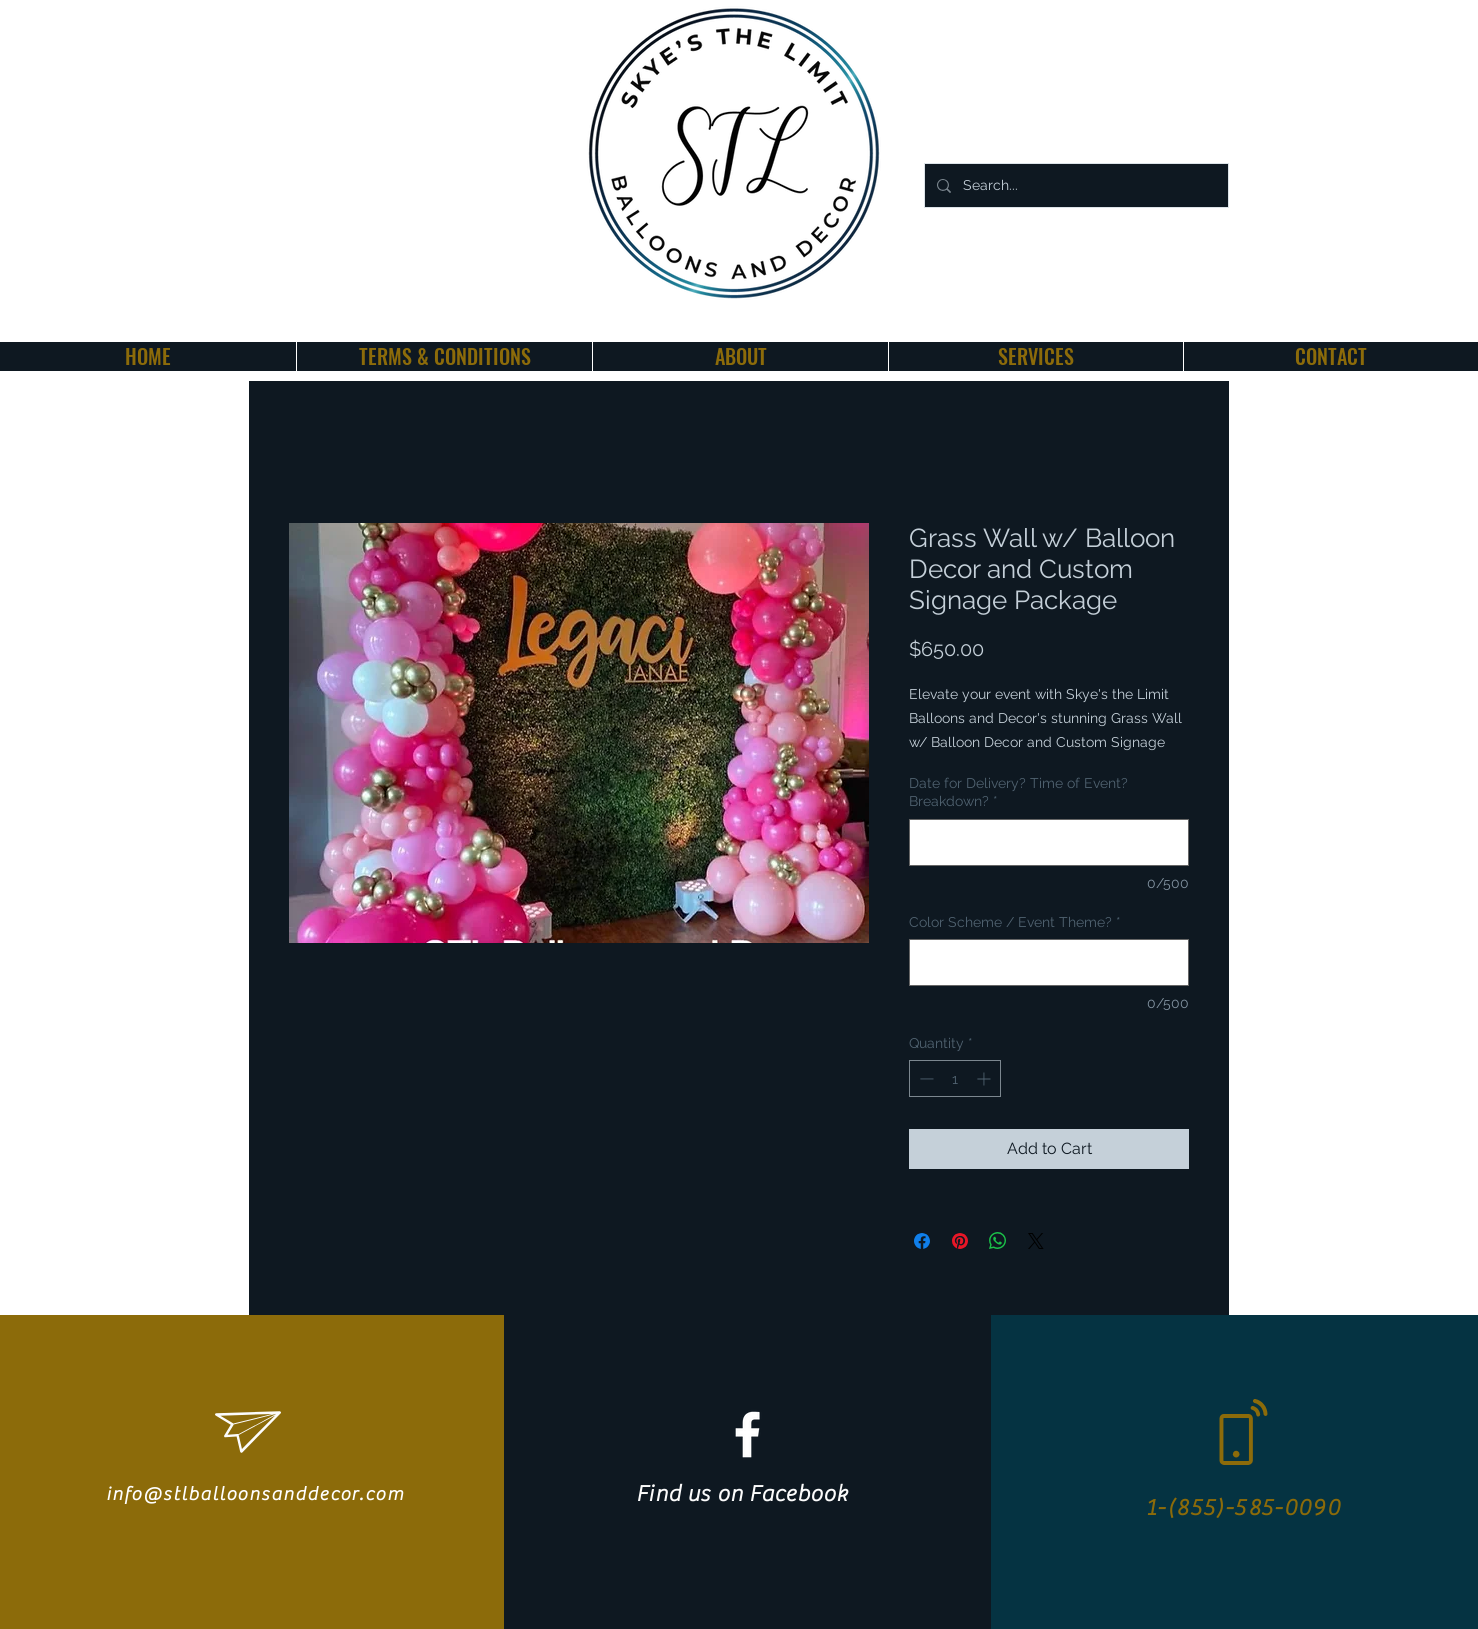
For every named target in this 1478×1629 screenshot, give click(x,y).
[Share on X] (1036, 1241)
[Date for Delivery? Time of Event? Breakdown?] (1049, 842)
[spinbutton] (955, 1078)
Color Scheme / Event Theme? (1015, 922)
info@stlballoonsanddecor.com (255, 1494)
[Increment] (985, 1078)
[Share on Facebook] (922, 1241)
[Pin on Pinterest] (960, 1241)
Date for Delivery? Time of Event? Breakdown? (1018, 792)
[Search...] (1074, 185)
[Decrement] (924, 1078)
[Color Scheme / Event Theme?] (1049, 962)
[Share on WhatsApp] (998, 1241)
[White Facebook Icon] (747, 1434)
